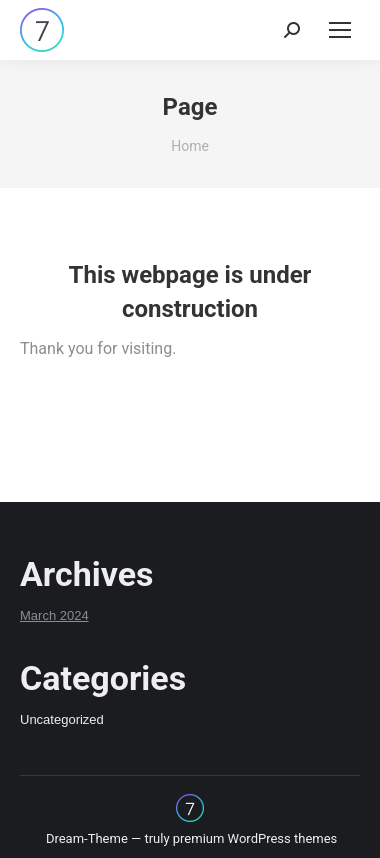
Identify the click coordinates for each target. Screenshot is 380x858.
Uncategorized (62, 719)
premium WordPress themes (255, 838)
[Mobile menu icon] (340, 30)
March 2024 (54, 615)
